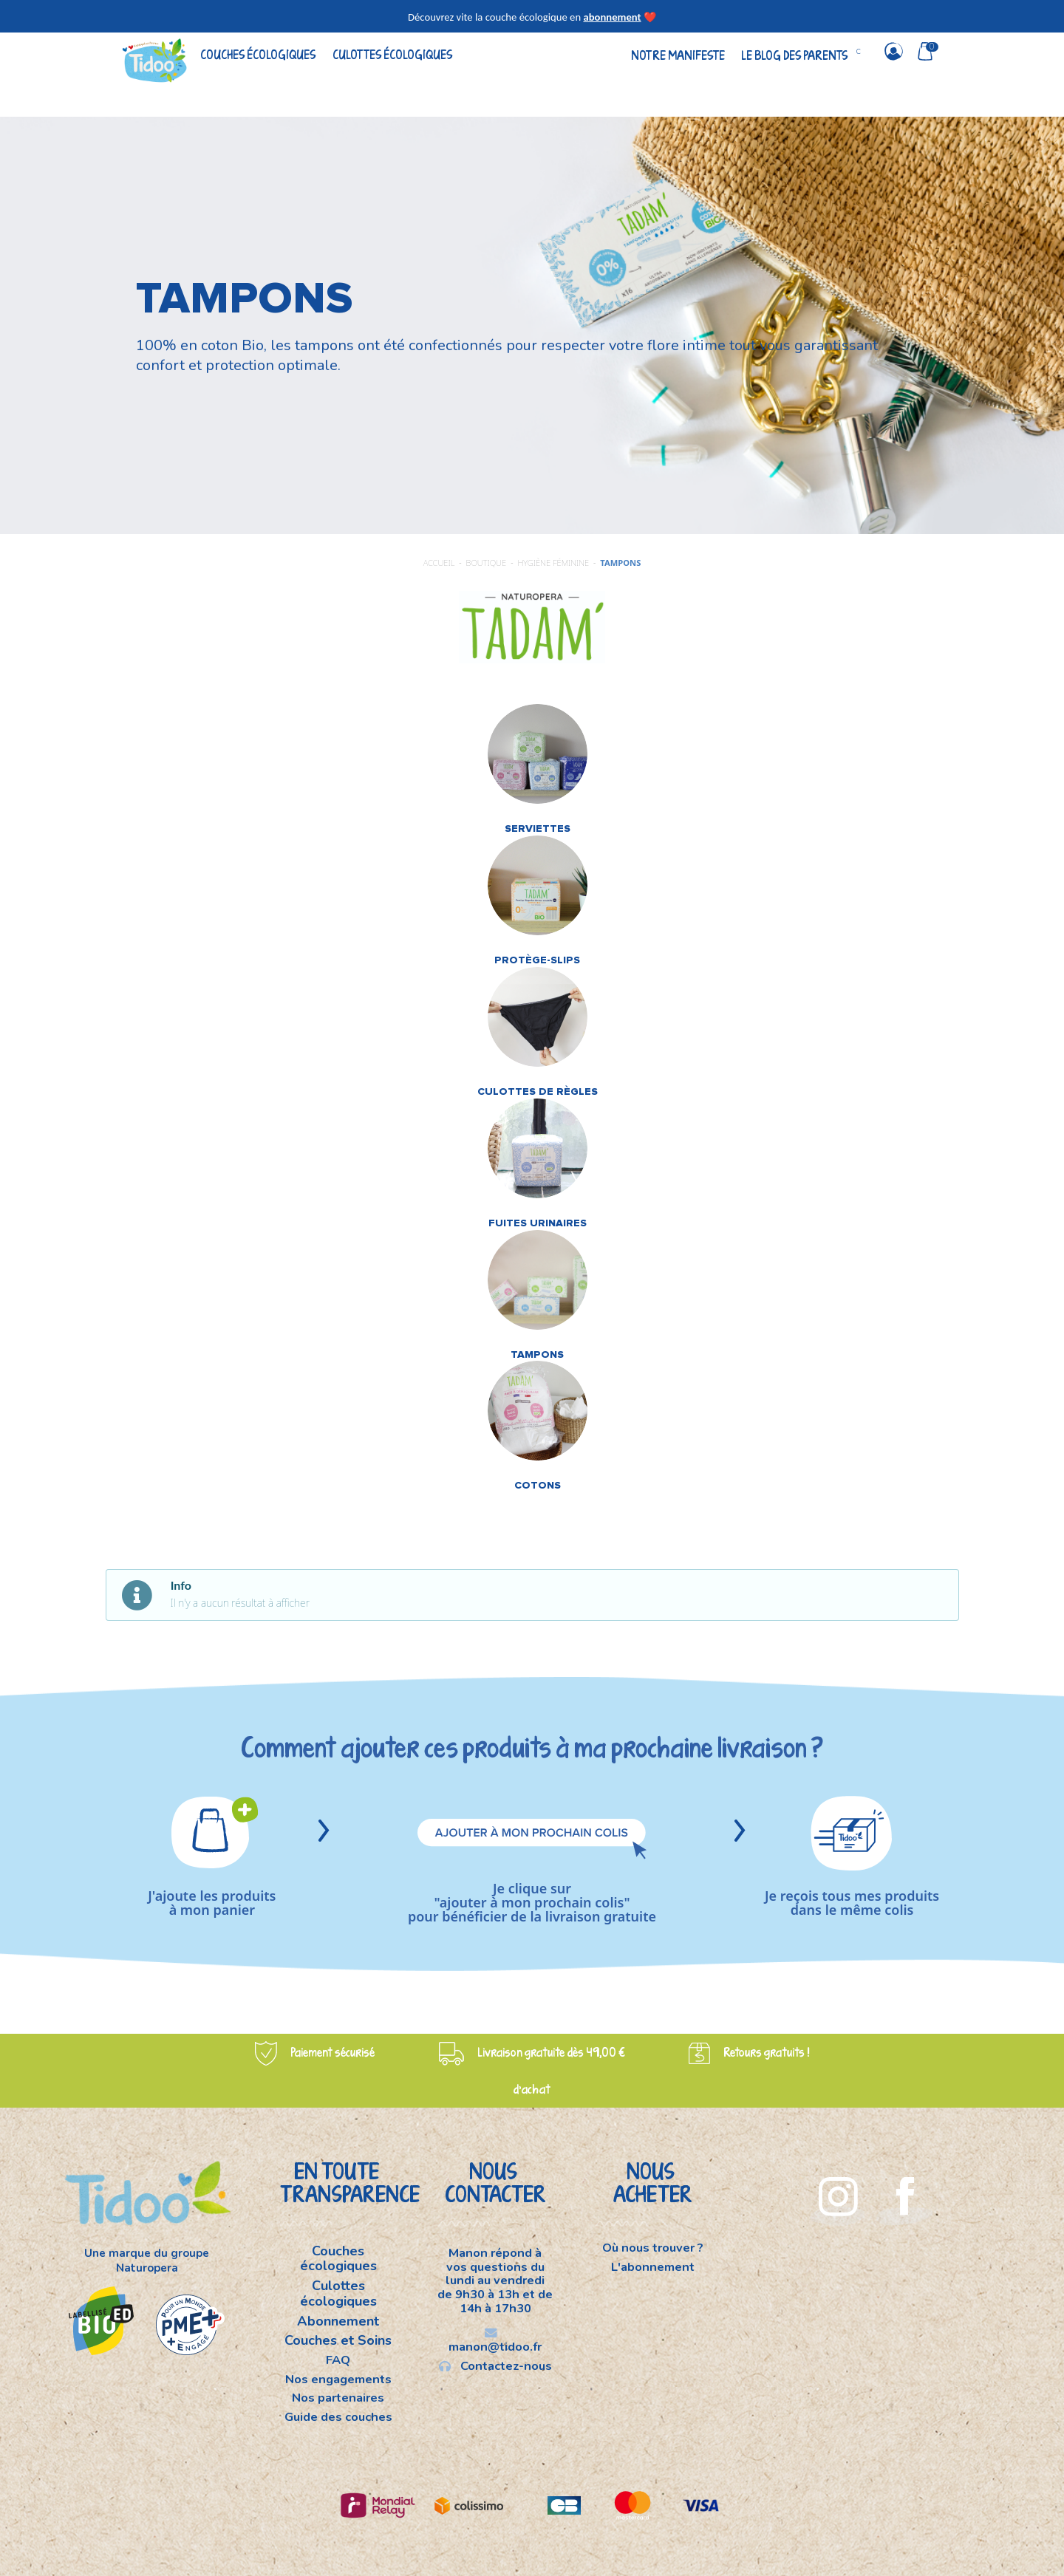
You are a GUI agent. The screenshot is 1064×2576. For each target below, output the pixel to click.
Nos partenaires (338, 2397)
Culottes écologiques (392, 54)
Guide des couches (338, 2416)
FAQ (338, 2359)
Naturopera (147, 2268)
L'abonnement (653, 2266)
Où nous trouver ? (652, 2248)
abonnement (612, 17)
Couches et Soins (338, 2340)
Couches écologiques (258, 54)
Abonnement (338, 2321)
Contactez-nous (495, 2365)
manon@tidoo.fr (495, 2340)
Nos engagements (338, 2379)
